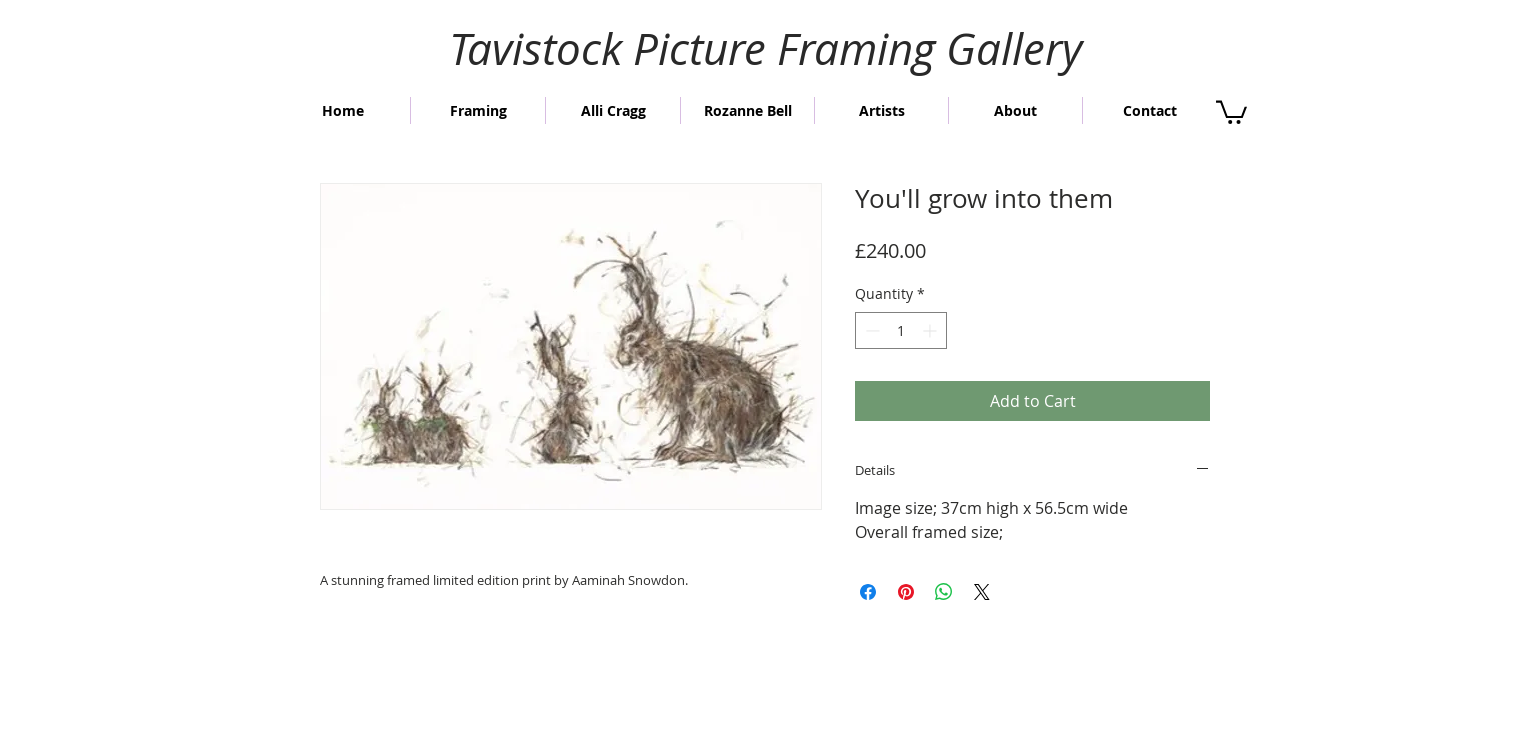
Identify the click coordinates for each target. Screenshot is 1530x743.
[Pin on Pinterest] (906, 592)
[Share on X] (982, 592)
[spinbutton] (901, 330)
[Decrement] (870, 330)
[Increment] (931, 330)
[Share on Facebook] (868, 592)
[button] (1231, 111)
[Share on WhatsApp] (944, 592)
